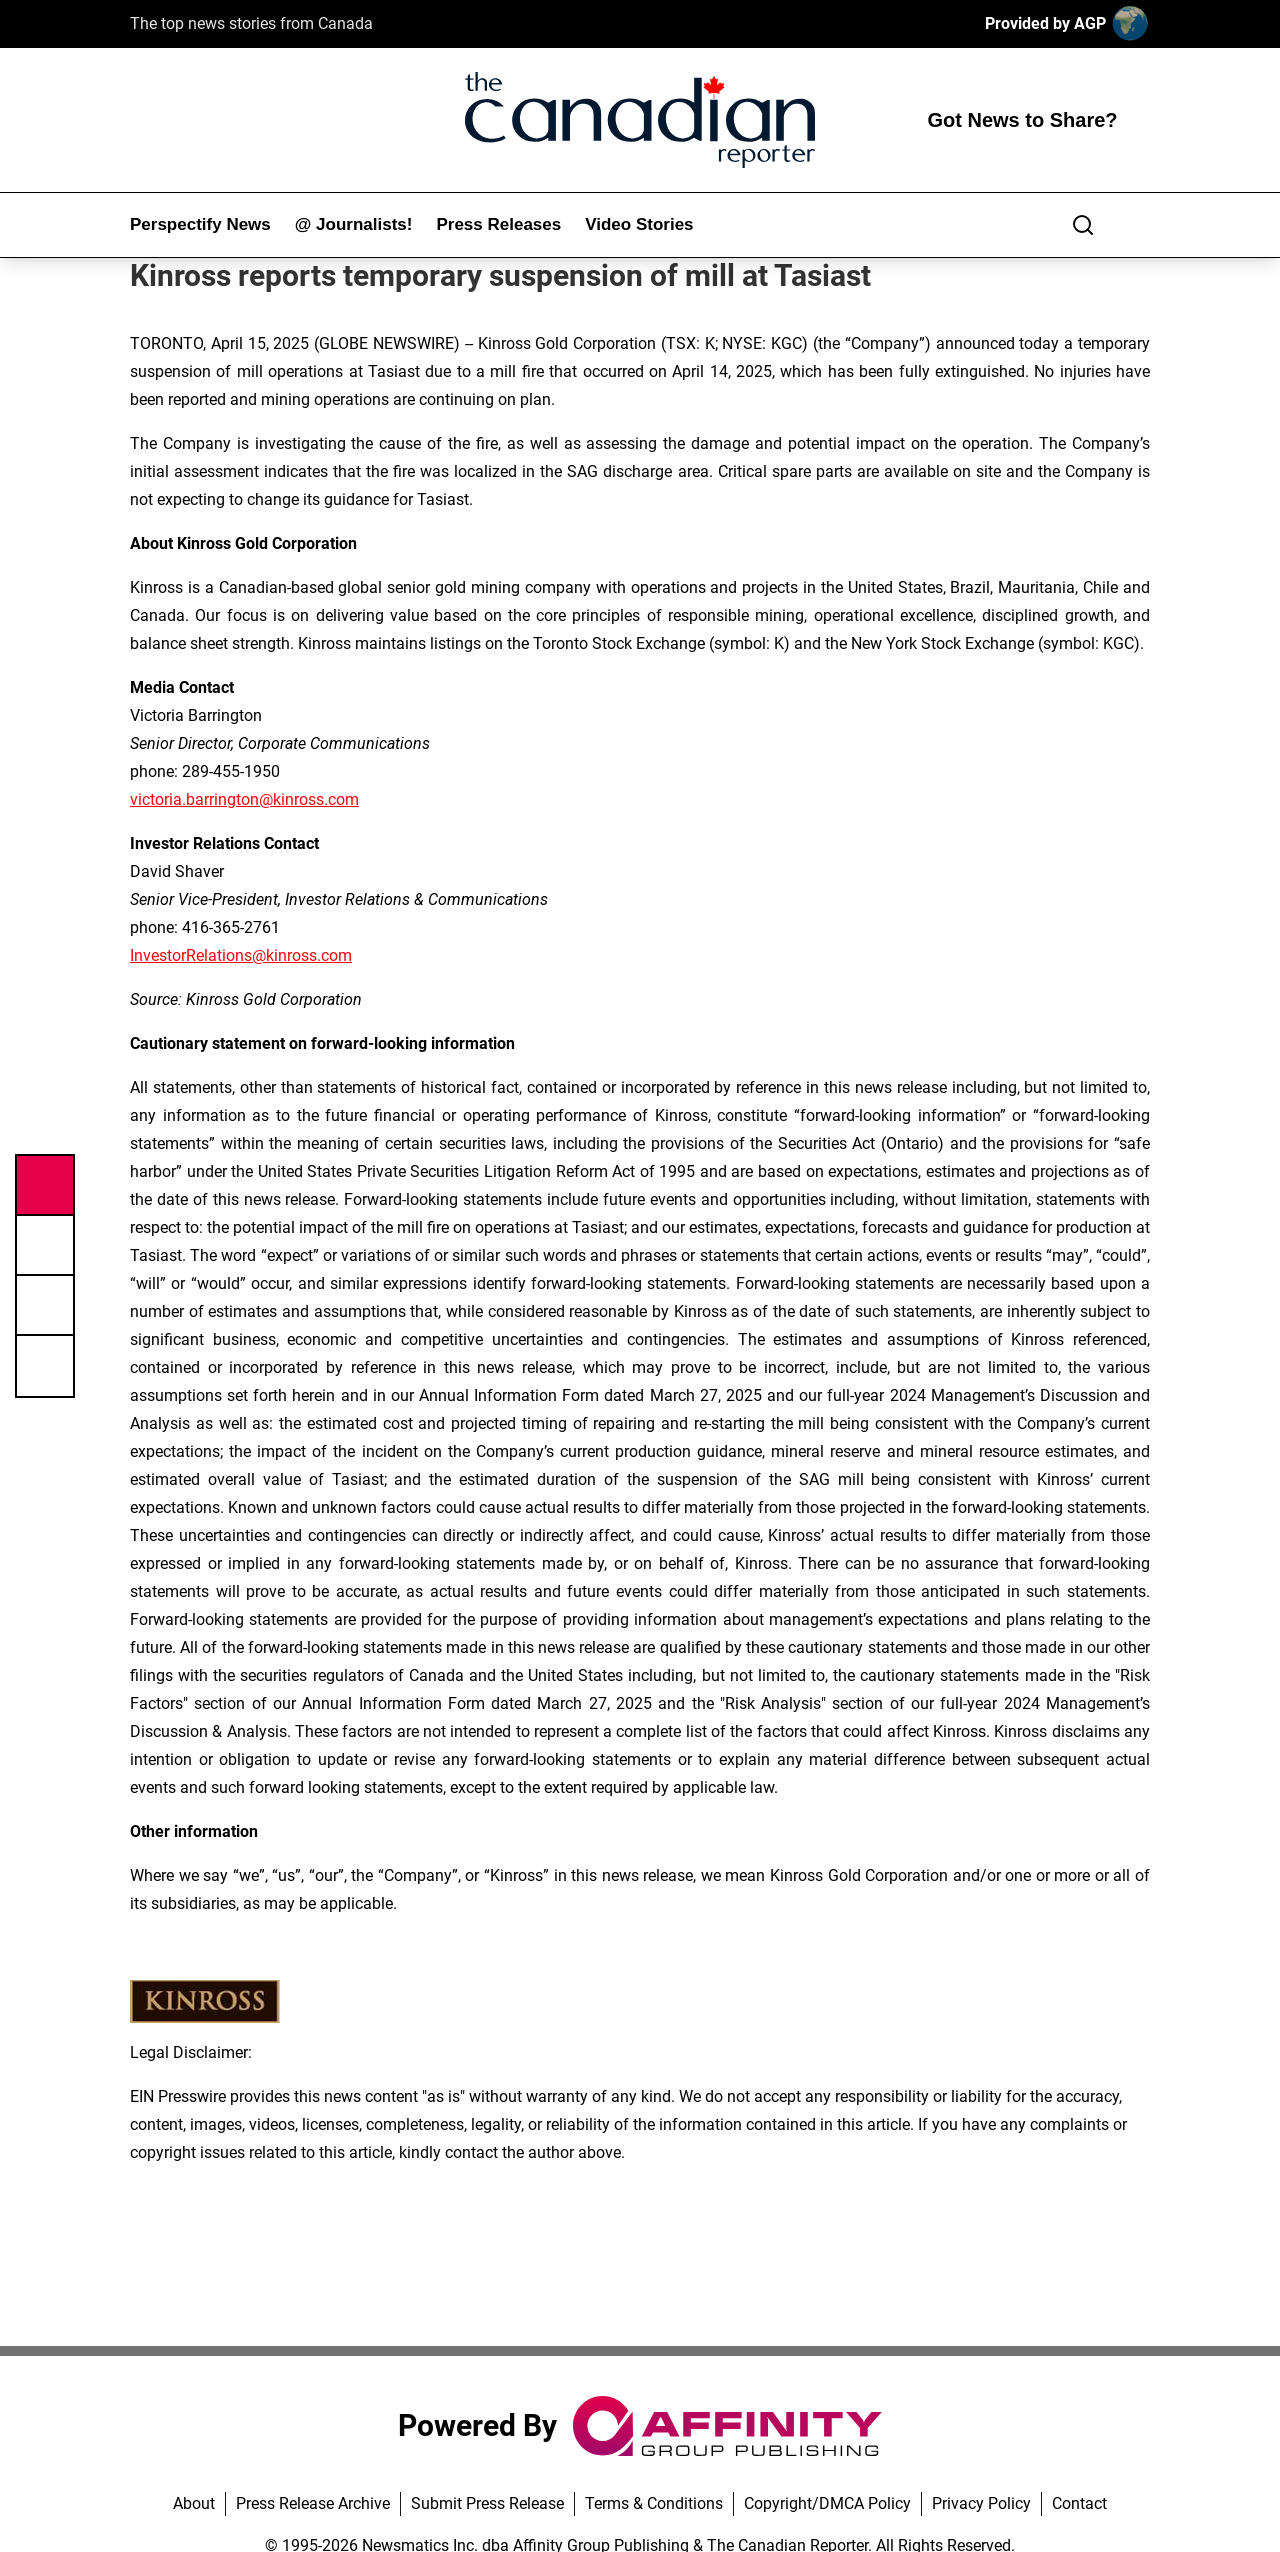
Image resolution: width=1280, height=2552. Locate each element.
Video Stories (639, 224)
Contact (1079, 2503)
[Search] (1083, 225)
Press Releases (498, 224)
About (194, 2503)
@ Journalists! (354, 224)
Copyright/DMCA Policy (827, 2503)
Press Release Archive (313, 2503)
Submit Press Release (487, 2503)
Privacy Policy (981, 2503)
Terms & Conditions (654, 2503)
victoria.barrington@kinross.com (244, 799)
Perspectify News (200, 224)
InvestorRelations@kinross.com (241, 955)
